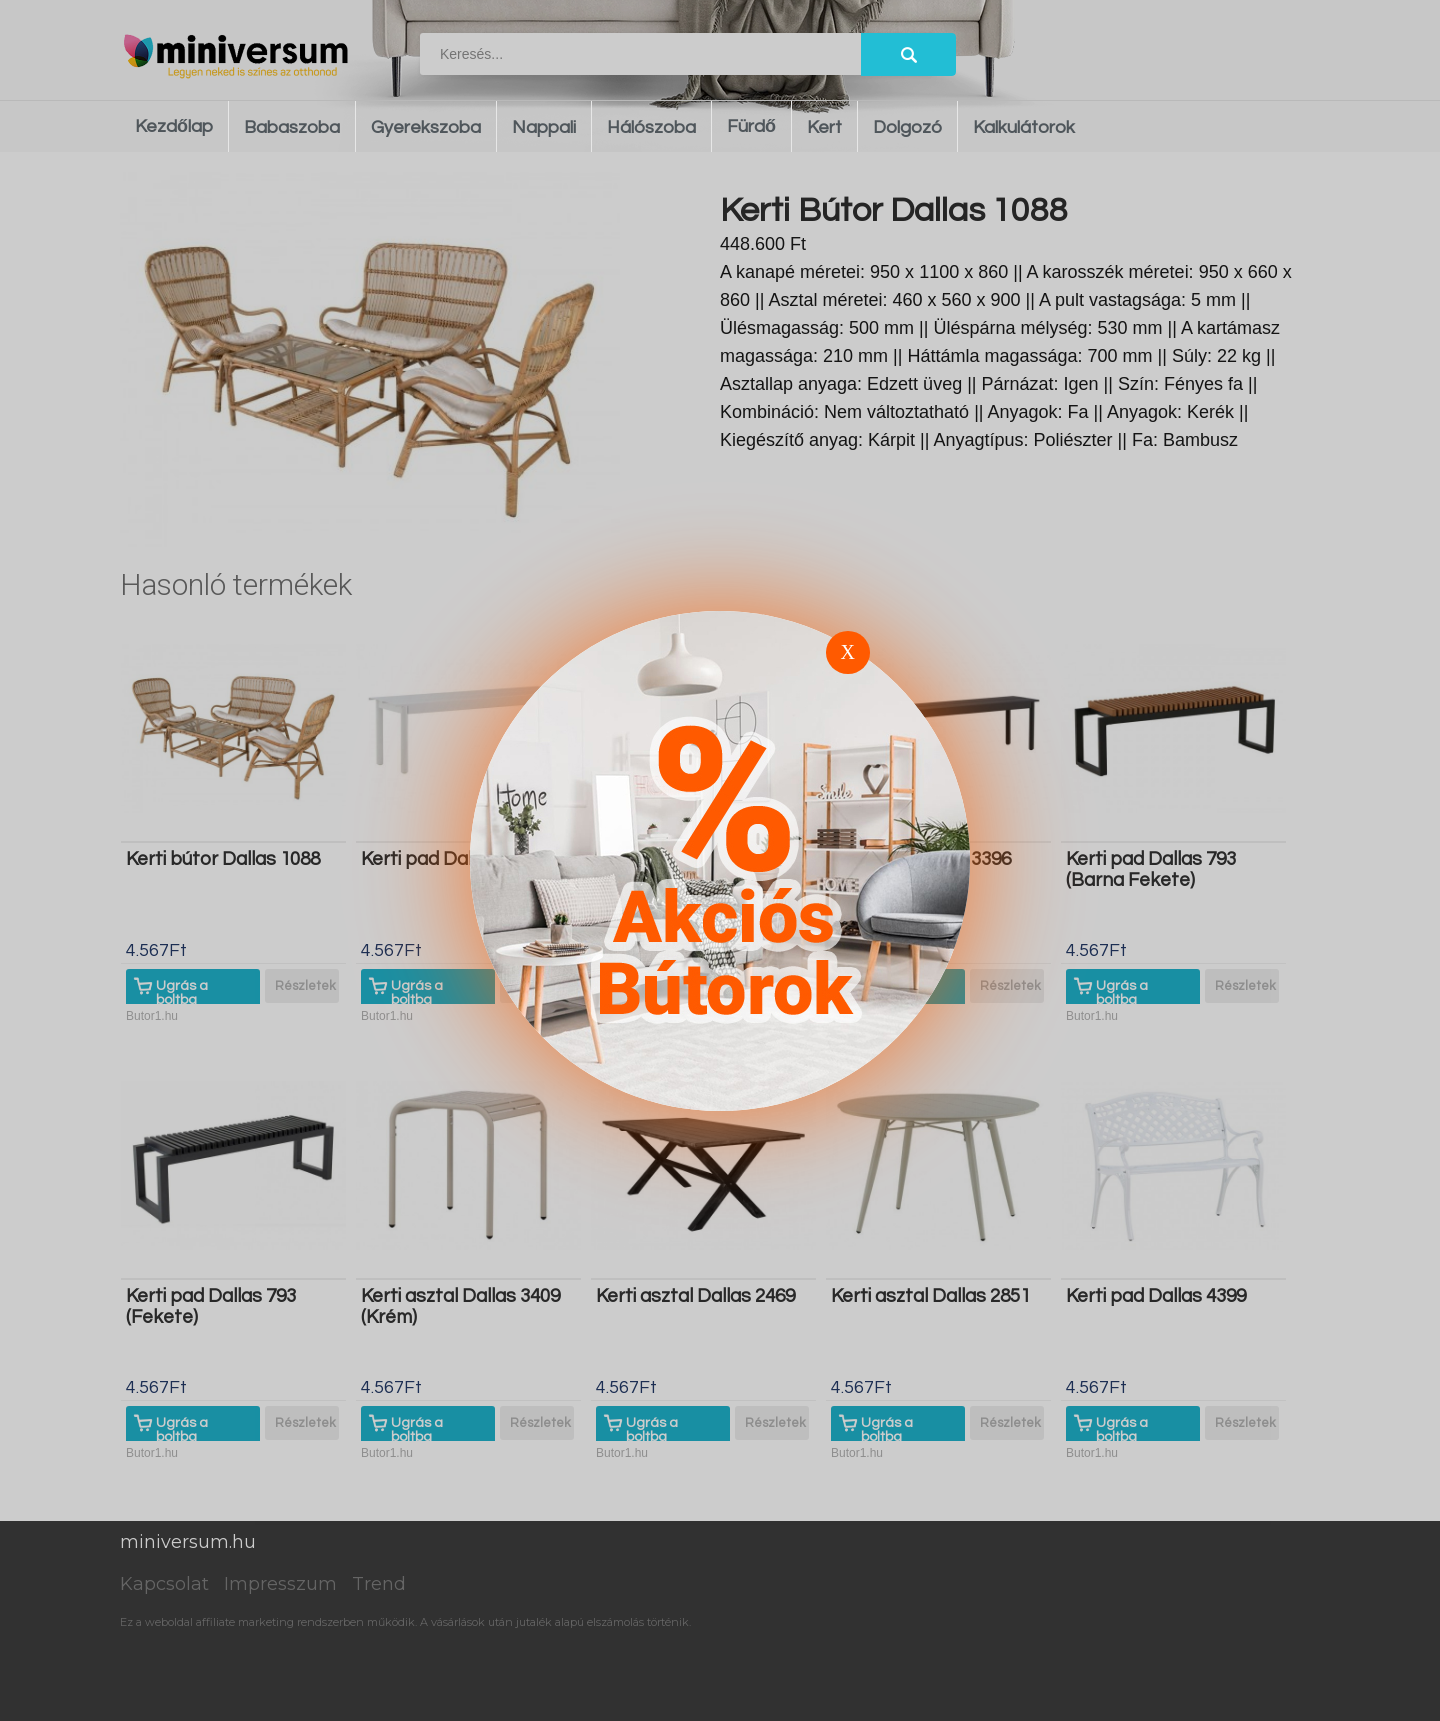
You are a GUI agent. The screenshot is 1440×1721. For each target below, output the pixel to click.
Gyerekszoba (426, 127)
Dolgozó (907, 127)
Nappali (544, 127)
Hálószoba (651, 127)
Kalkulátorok (1024, 127)
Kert (824, 127)
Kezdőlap (174, 126)
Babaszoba (292, 127)
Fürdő (751, 126)
